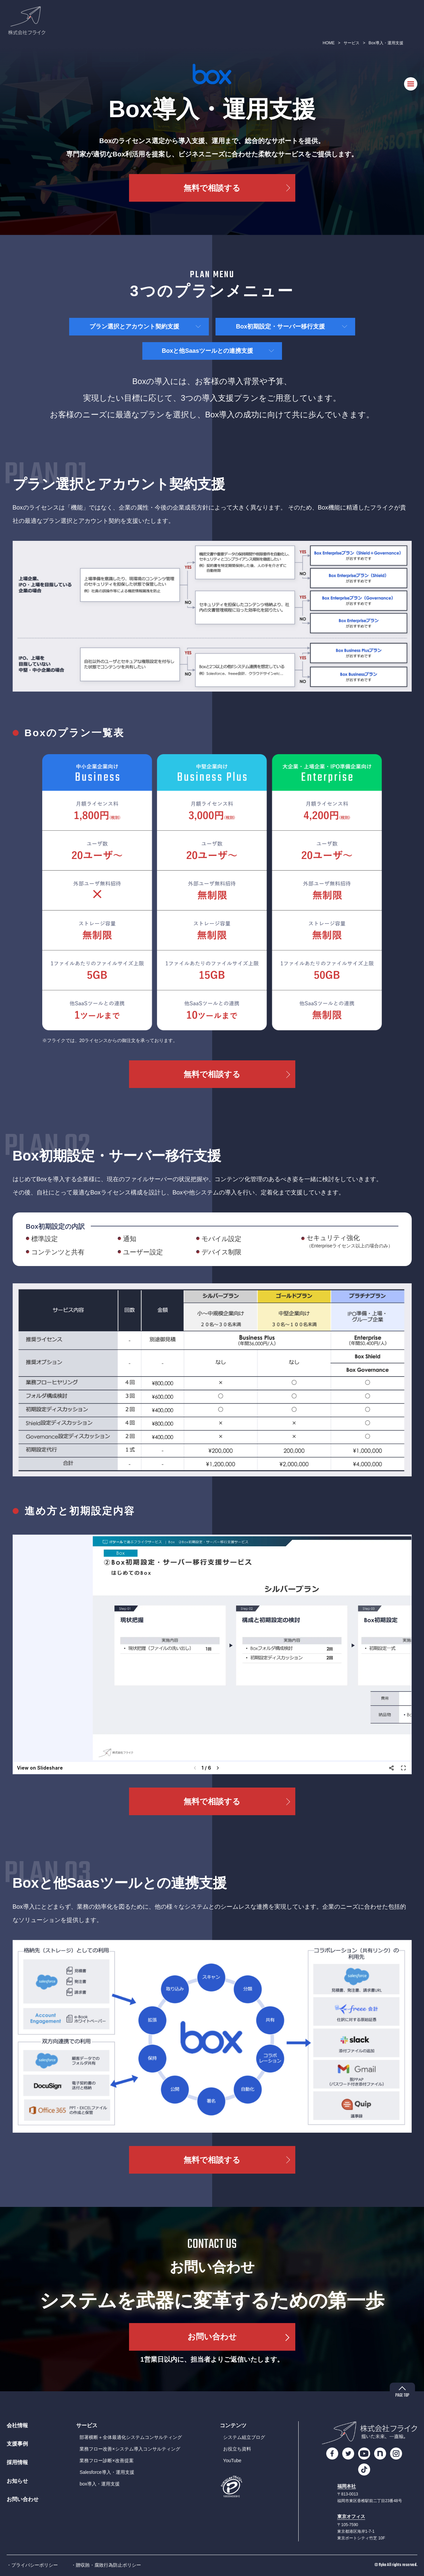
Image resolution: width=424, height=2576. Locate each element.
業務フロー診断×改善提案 (106, 2460)
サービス (351, 43)
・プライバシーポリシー (32, 2565)
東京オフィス (351, 2516)
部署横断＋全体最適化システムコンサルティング (130, 2437)
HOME (329, 43)
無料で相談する (212, 187)
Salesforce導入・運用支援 (106, 2472)
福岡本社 (346, 2486)
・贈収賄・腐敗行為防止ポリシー (106, 2565)
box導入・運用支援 (99, 2483)
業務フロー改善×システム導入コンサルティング (129, 2449)
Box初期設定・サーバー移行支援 (280, 326)
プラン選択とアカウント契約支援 (134, 326)
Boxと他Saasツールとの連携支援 (207, 350)
